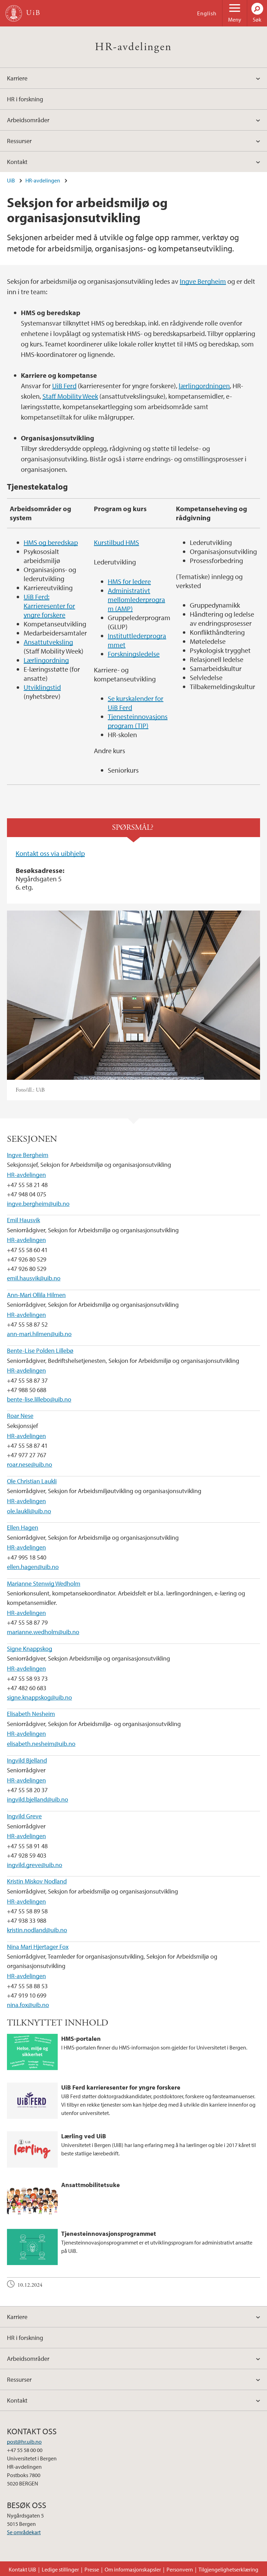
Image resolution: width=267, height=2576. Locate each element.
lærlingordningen (204, 385)
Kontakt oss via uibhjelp (50, 853)
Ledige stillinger (60, 2569)
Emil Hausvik (23, 1220)
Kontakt (17, 162)
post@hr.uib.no (24, 2441)
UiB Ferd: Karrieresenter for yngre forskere (49, 605)
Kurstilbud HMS (116, 542)
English (207, 13)
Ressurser (19, 141)
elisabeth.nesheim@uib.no (41, 1744)
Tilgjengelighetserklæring (228, 2569)
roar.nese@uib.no (29, 1464)
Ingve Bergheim (203, 281)
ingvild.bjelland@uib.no (37, 1799)
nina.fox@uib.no (28, 2005)
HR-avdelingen (133, 47)
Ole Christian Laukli (32, 1481)
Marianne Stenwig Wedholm (43, 1583)
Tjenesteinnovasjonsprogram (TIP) (138, 721)
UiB (11, 180)
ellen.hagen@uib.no (33, 1567)
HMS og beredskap (51, 542)
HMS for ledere (129, 581)
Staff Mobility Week (70, 396)
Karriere (17, 78)
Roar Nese (20, 1416)
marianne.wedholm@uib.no (43, 1632)
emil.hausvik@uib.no (33, 1278)
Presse (91, 2569)
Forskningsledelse (134, 653)
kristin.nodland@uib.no (37, 1930)
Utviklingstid (42, 687)
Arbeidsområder (28, 120)
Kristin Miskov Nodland (37, 1881)
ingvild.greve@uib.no (34, 1865)
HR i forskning (25, 99)
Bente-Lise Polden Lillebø (40, 1350)
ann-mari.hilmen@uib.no (39, 1334)
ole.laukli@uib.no (29, 1511)
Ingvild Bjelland (27, 1760)
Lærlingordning (46, 660)
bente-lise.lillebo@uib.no (39, 1399)
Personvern (180, 2569)
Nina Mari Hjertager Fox (37, 1947)
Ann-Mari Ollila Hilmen (36, 1295)
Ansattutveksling (48, 642)
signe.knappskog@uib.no (39, 1697)
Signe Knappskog (29, 1649)
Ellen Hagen (22, 1527)
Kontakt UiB (22, 2569)
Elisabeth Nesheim (31, 1714)
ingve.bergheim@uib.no (38, 1204)
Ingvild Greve (24, 1816)
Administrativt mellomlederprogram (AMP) (136, 599)
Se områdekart (24, 2532)
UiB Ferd (64, 385)
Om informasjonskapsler (133, 2569)
